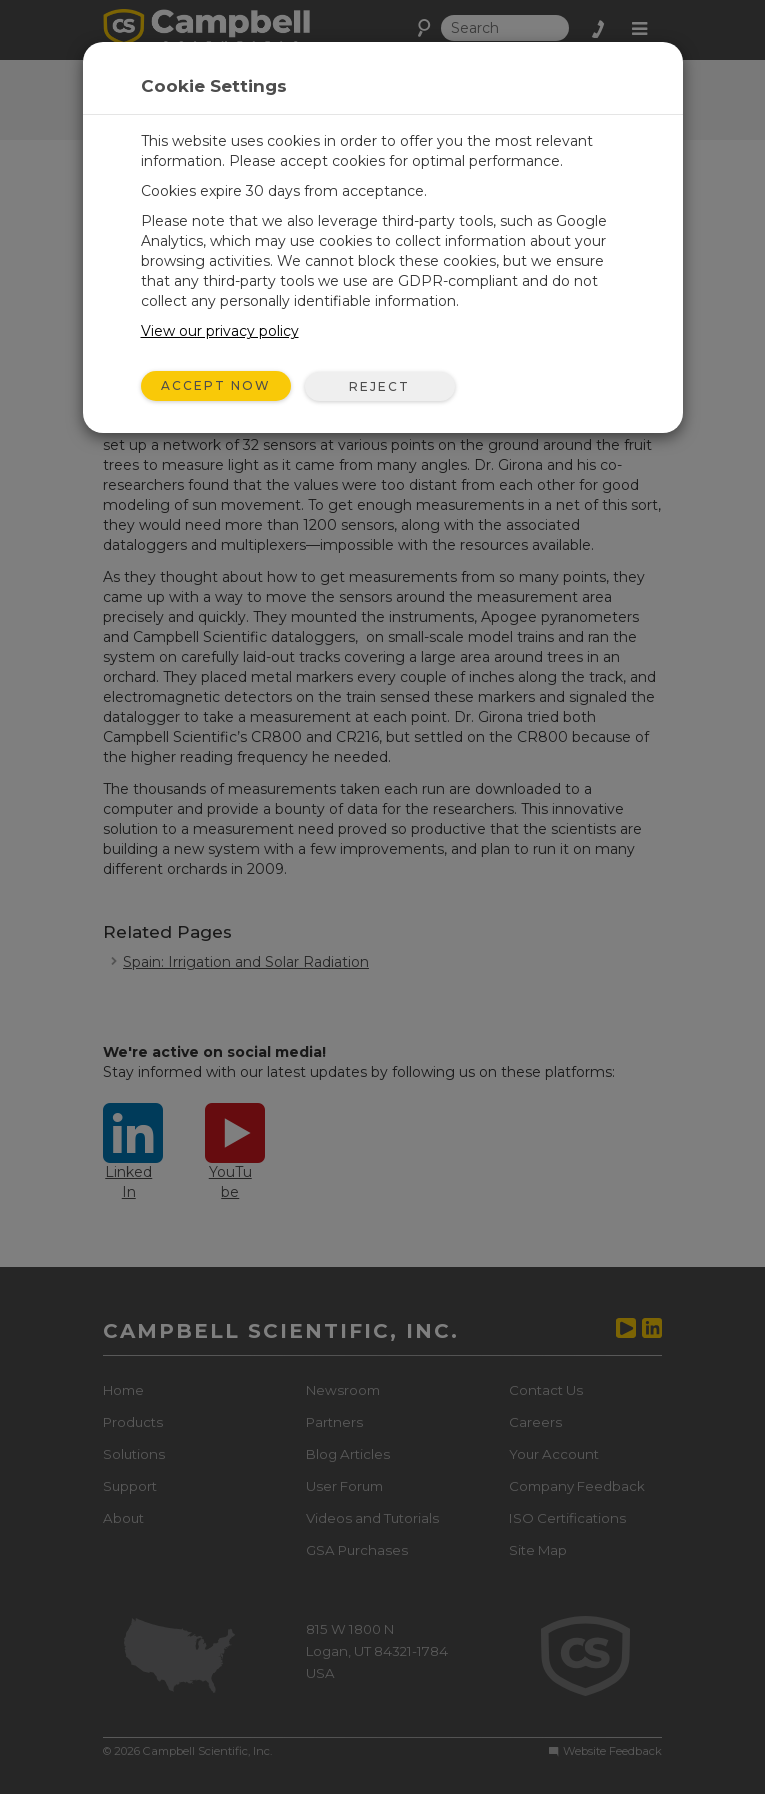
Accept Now (216, 385)
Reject (379, 386)
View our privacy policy (220, 331)
